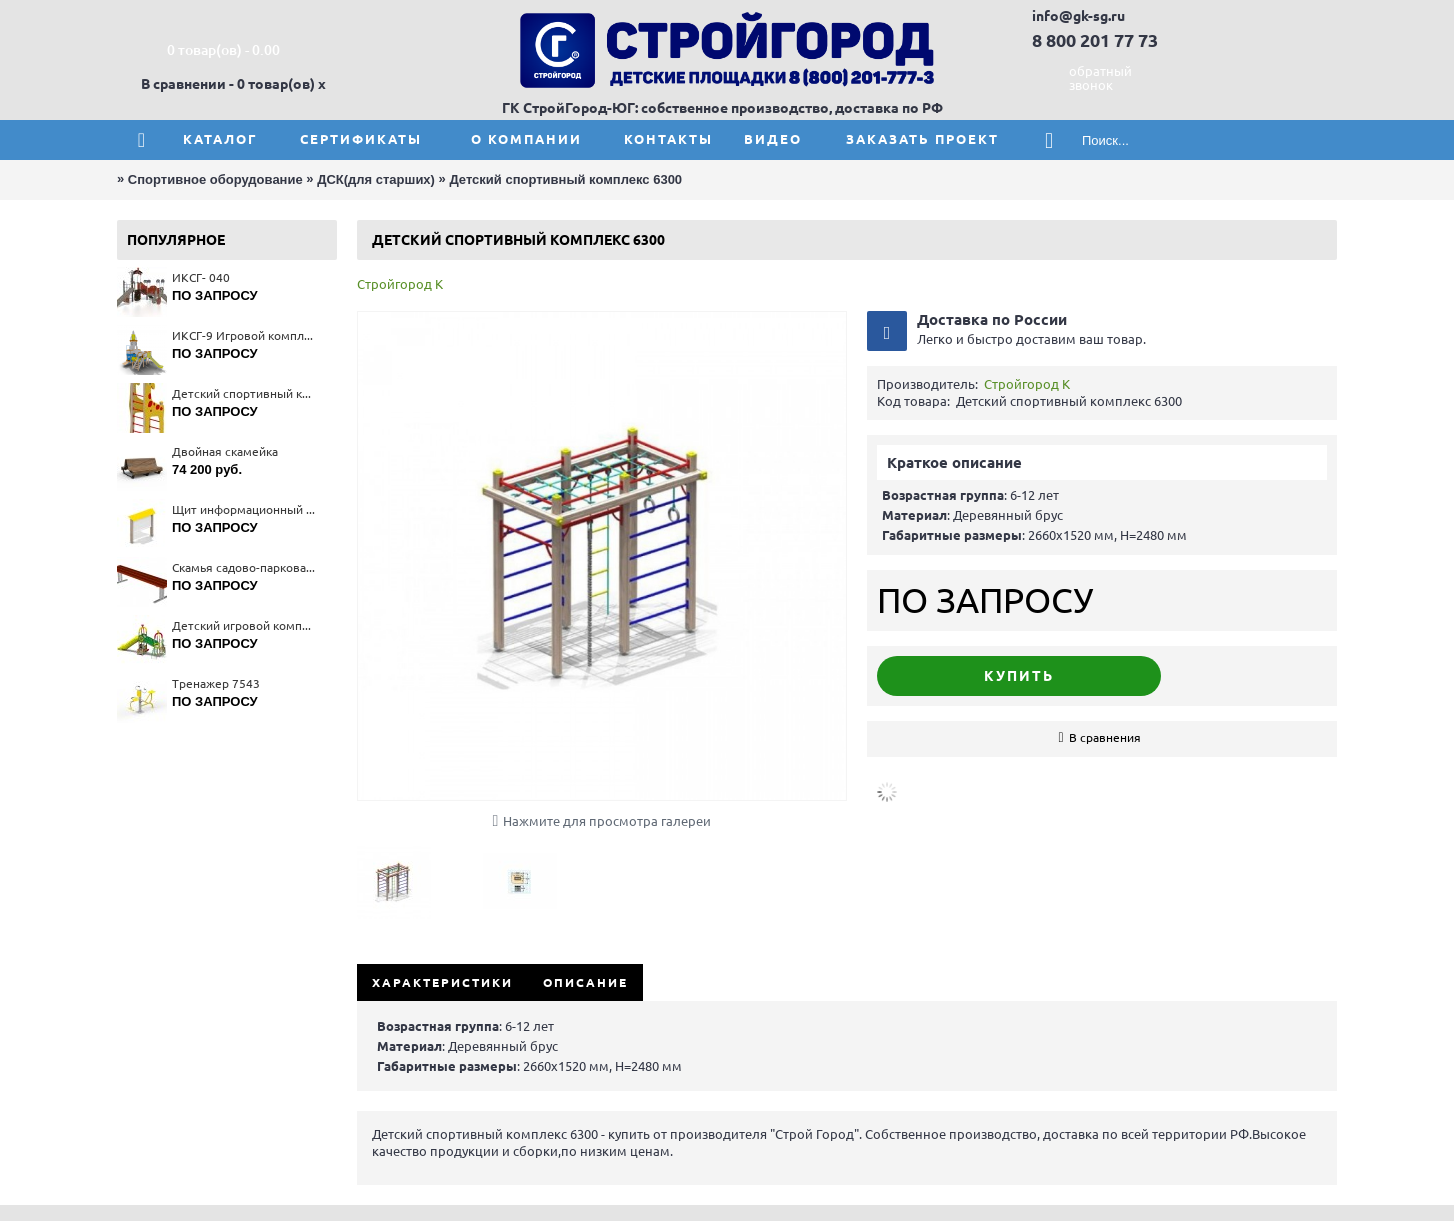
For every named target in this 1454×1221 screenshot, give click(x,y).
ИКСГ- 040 (201, 277)
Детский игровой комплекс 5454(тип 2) (244, 625)
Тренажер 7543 (216, 683)
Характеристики (442, 982)
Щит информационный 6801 (244, 509)
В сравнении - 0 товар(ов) (228, 84)
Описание (585, 982)
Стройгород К (400, 284)
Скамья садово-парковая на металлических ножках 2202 (244, 567)
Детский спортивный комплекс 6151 (244, 393)
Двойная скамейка (225, 451)
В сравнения (1105, 737)
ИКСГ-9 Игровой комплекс (244, 335)
